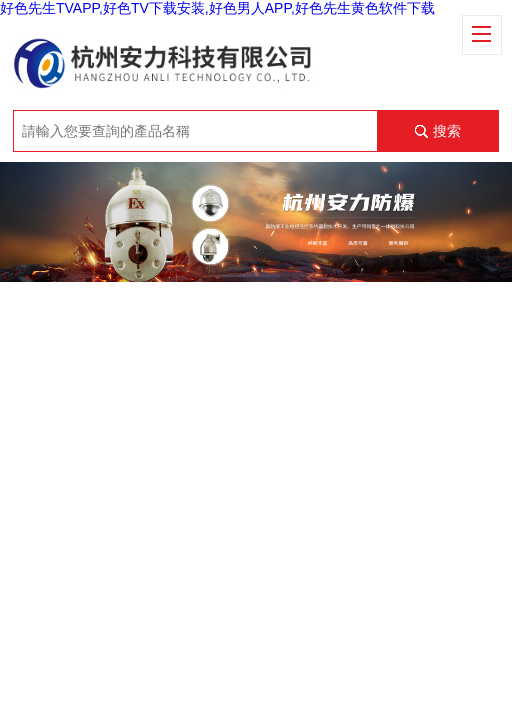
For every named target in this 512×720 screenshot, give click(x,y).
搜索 (447, 131)
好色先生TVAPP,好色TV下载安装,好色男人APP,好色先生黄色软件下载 (217, 8)
